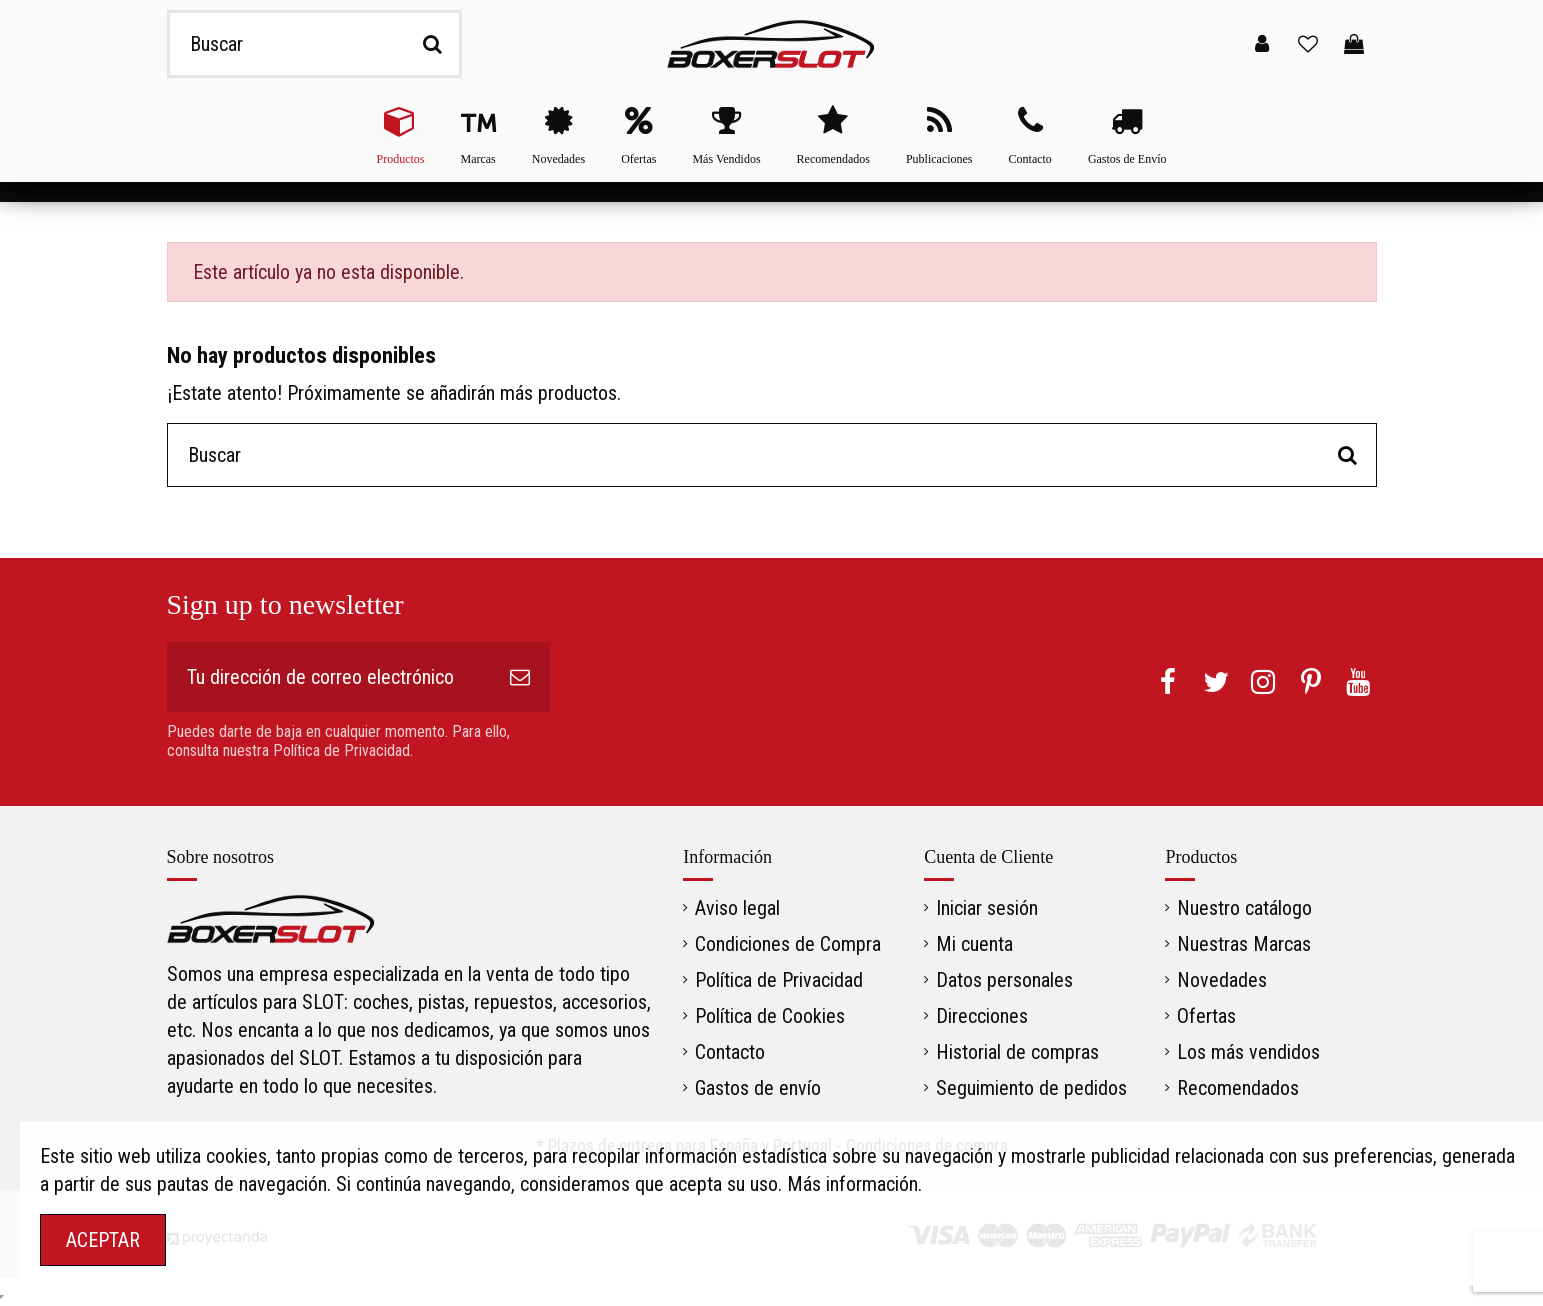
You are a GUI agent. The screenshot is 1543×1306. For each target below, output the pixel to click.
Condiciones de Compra (788, 944)
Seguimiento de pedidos (1031, 1088)
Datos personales (1004, 980)
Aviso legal (737, 908)
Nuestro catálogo (1244, 908)
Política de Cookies (770, 1016)
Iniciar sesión (987, 908)
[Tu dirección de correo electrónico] (328, 677)
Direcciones (982, 1016)
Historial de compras (1017, 1052)
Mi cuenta (974, 944)
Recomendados (1238, 1088)
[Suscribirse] (520, 677)
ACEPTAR (103, 1240)
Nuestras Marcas (1244, 944)
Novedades (1222, 980)
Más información (852, 1184)
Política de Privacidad (779, 980)
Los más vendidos (1248, 1052)
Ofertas (1206, 1016)
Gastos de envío (758, 1088)
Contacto (730, 1052)
